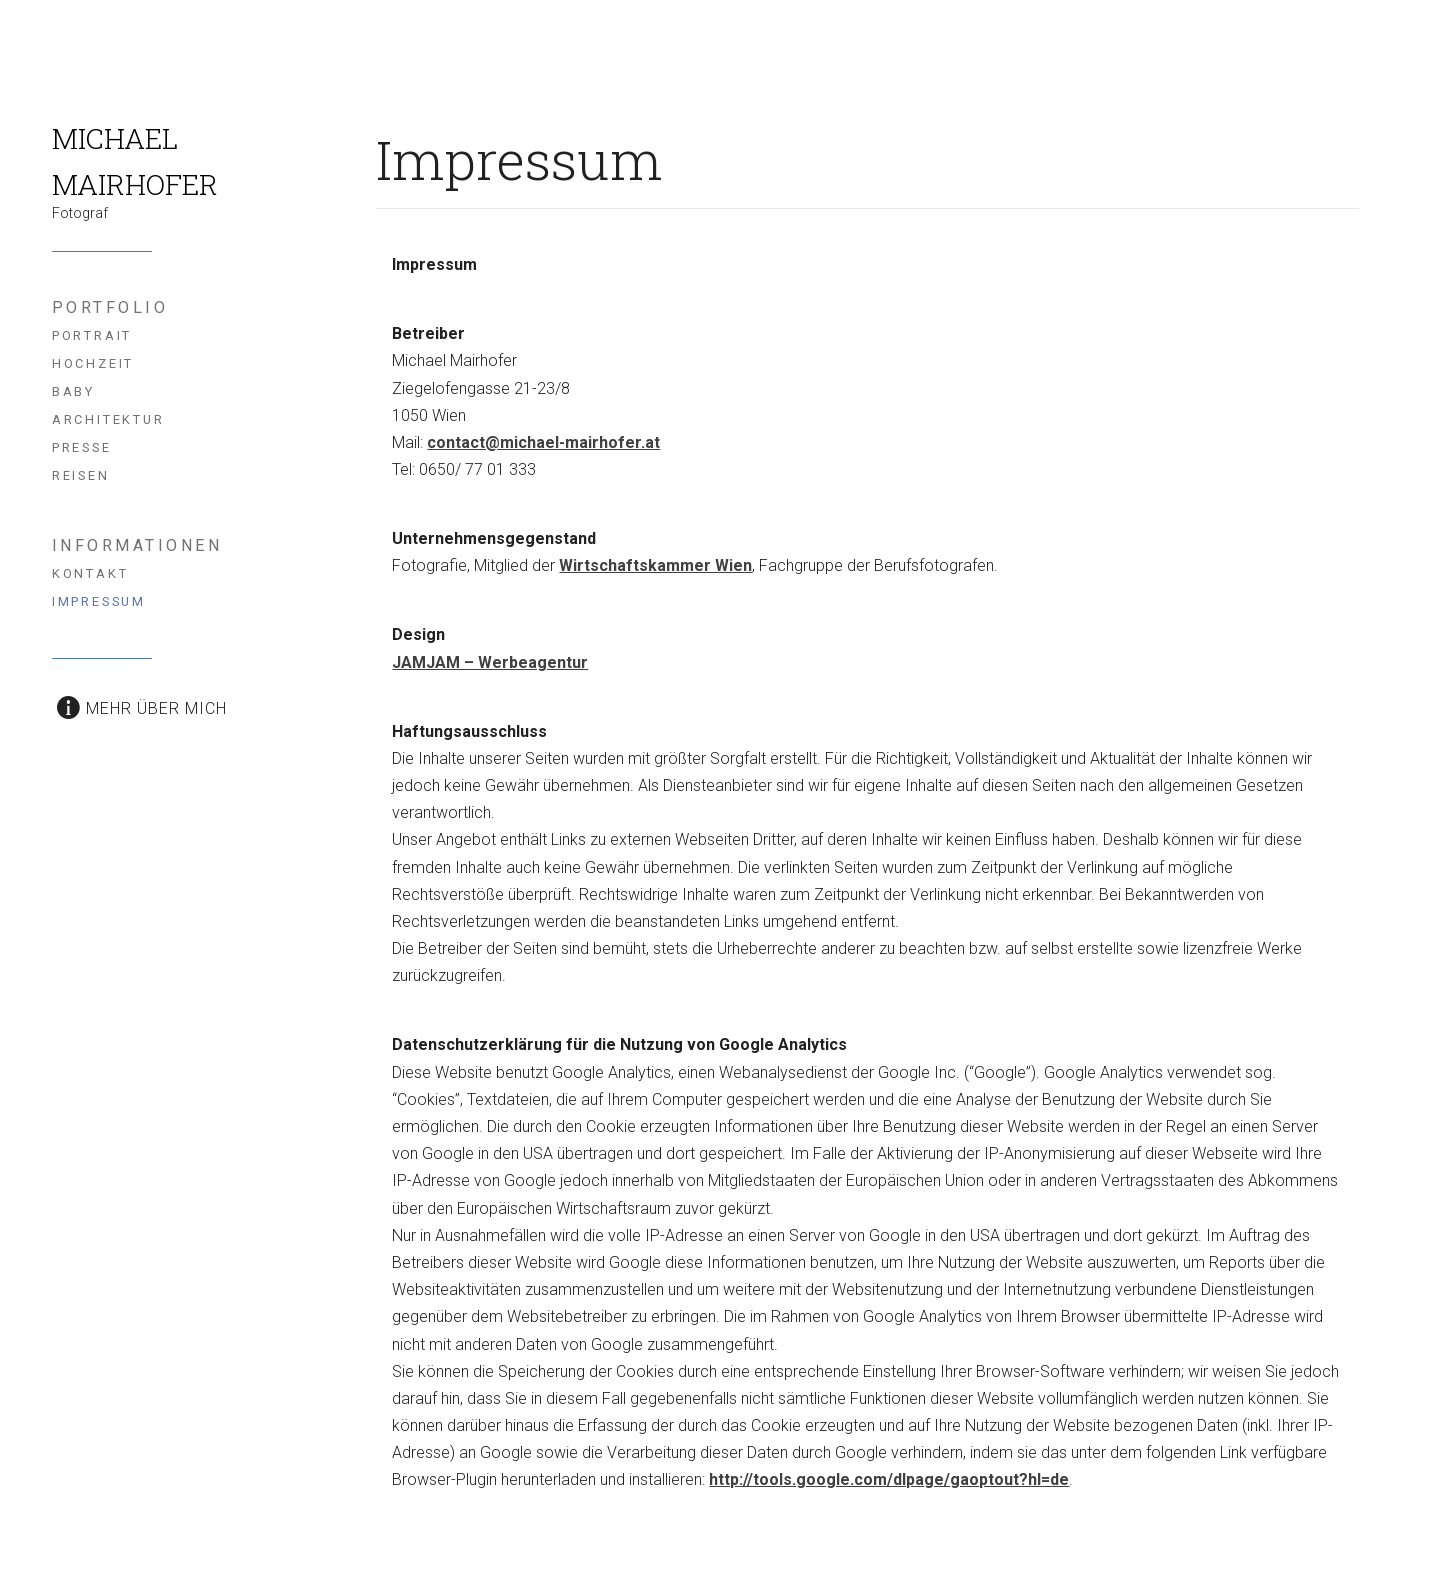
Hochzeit (93, 363)
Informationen (137, 545)
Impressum (99, 601)
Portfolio (110, 307)
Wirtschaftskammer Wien (655, 565)
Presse (82, 447)
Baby (73, 391)
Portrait (92, 335)
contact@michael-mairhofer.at (543, 442)
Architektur (108, 419)
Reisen (81, 475)
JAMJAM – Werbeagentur (490, 662)
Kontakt (90, 573)
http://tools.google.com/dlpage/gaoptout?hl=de (889, 1479)
